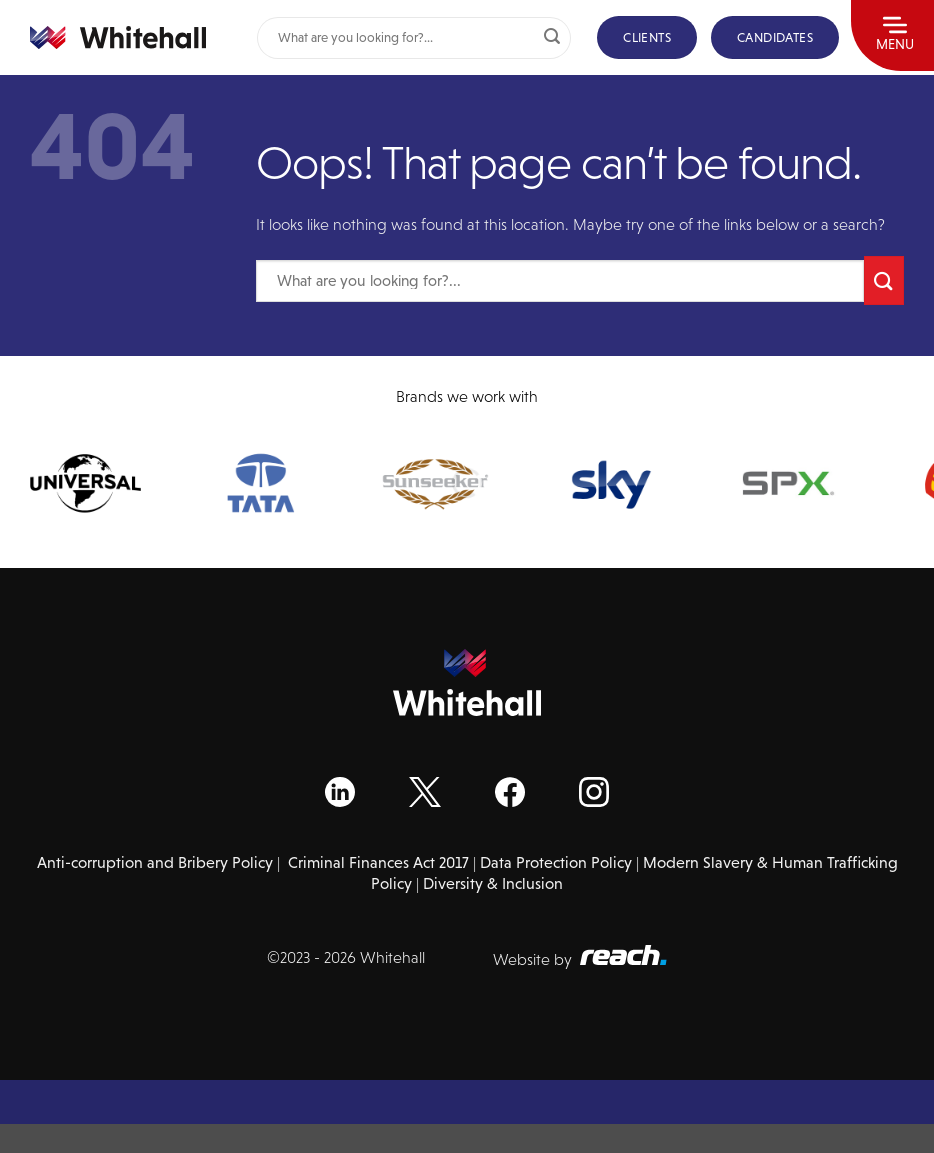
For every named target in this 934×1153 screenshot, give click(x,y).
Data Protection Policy (556, 862)
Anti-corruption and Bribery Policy (155, 862)
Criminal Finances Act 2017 (378, 862)
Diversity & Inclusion (493, 883)
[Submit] (552, 38)
